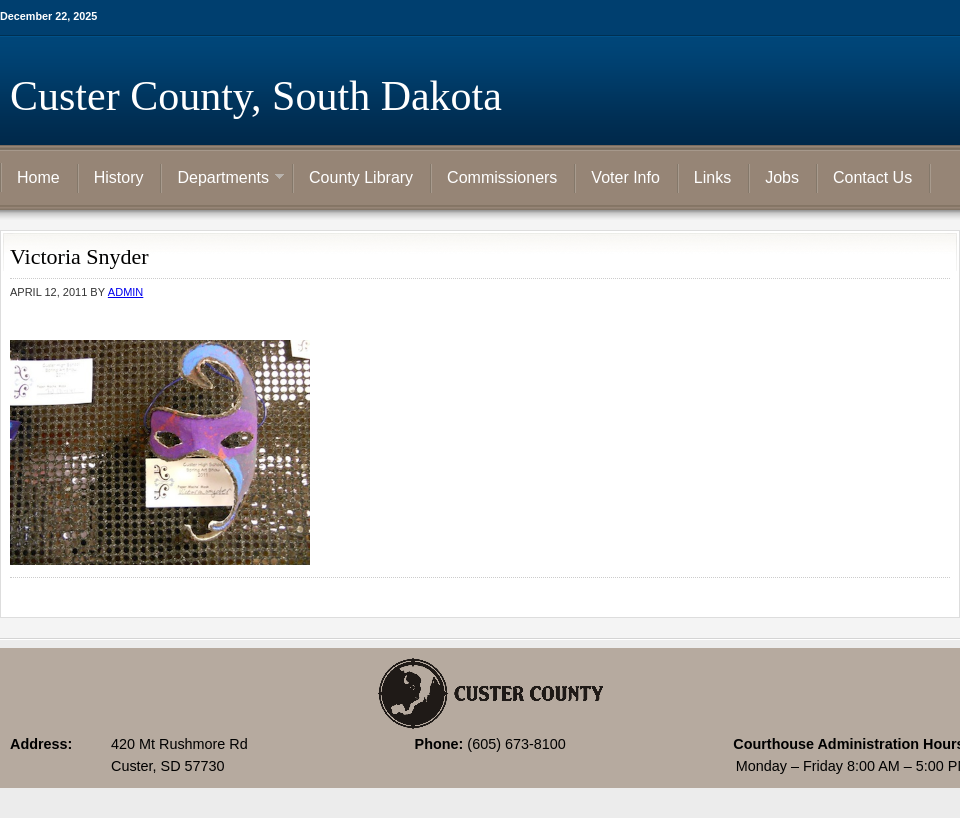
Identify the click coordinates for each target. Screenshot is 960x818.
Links (712, 177)
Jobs (782, 177)
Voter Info (625, 177)
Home (38, 177)
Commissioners (502, 177)
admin (125, 292)
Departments (223, 179)
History (119, 177)
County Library (361, 177)
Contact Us (872, 177)
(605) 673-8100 (516, 744)
